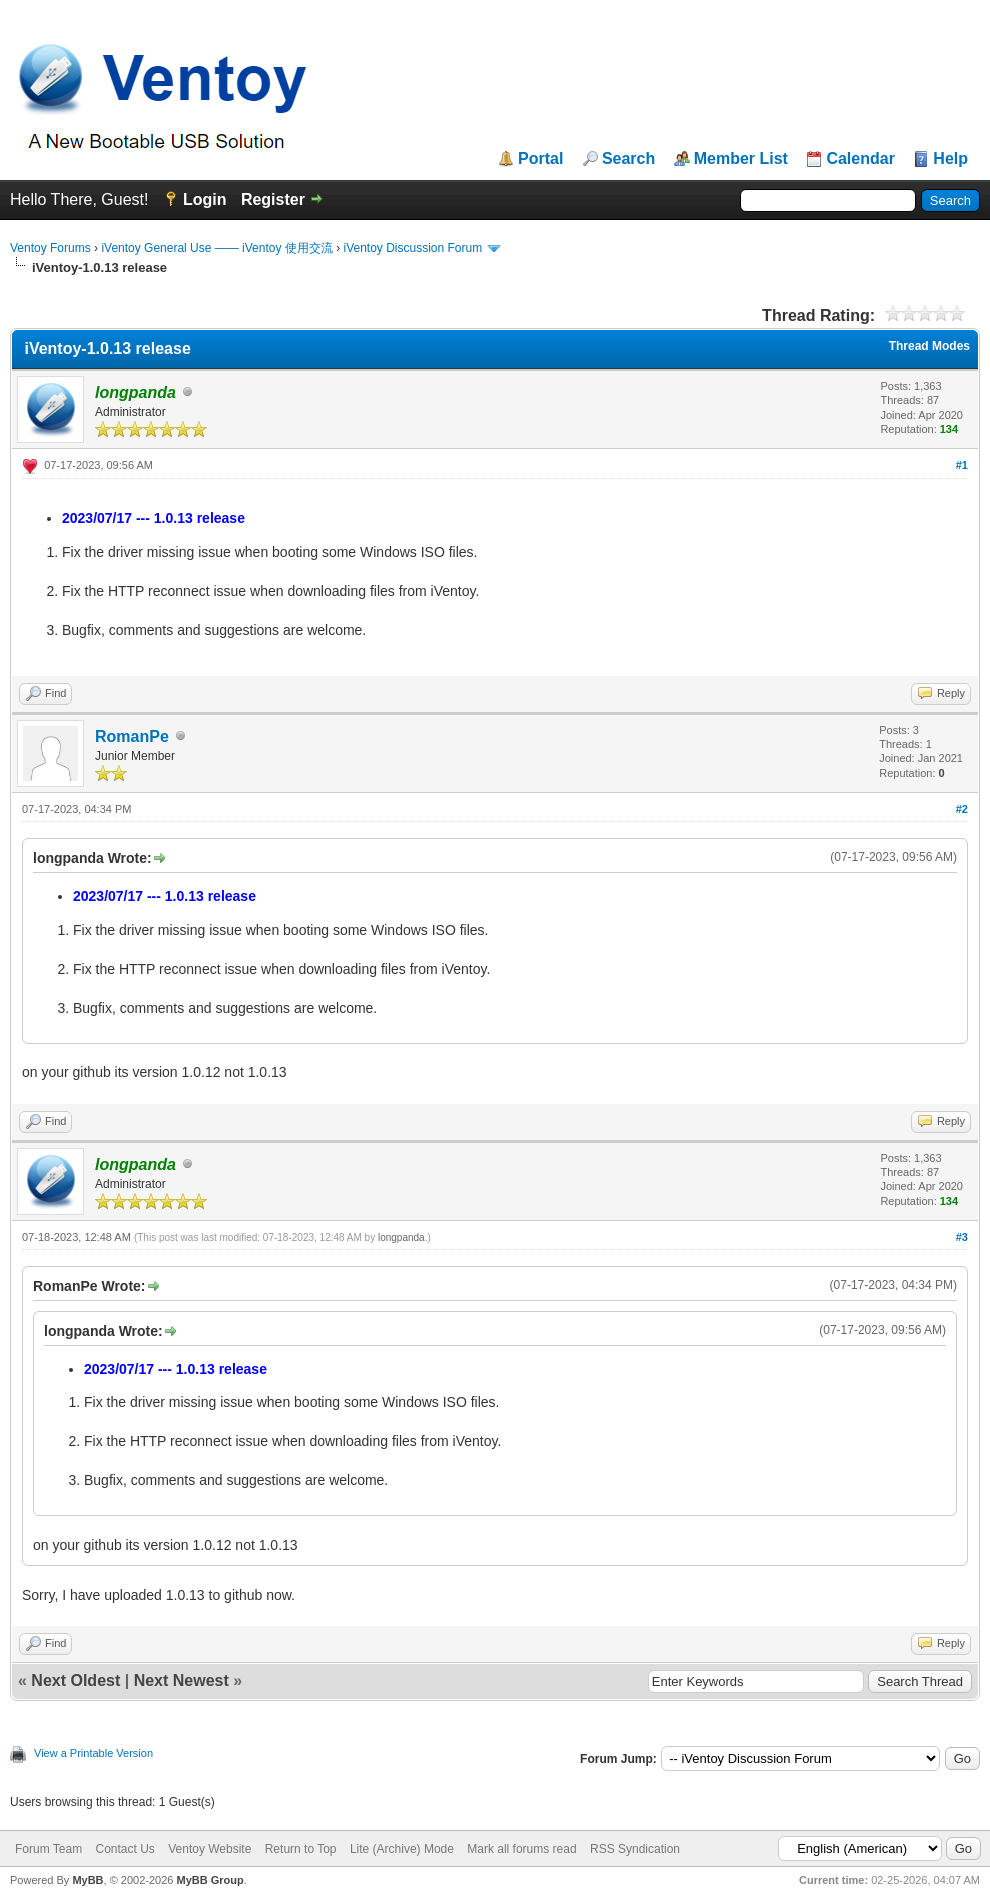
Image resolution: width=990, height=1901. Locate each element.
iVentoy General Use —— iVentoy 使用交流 (216, 248)
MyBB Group (209, 1880)
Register (273, 199)
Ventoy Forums (50, 248)
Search (628, 159)
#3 (962, 1237)
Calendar (860, 159)
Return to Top (301, 1849)
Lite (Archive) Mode (402, 1849)
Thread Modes (929, 346)
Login (205, 199)
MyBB (87, 1880)
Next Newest (181, 1680)
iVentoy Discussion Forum (412, 248)
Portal (540, 159)
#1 (962, 465)
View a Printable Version (93, 1753)
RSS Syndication (635, 1849)
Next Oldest (75, 1680)
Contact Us (124, 1849)
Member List (741, 159)
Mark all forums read (521, 1849)
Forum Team (48, 1849)
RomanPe (132, 736)
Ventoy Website (209, 1849)
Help (950, 159)
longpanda (401, 1237)
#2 (962, 809)
